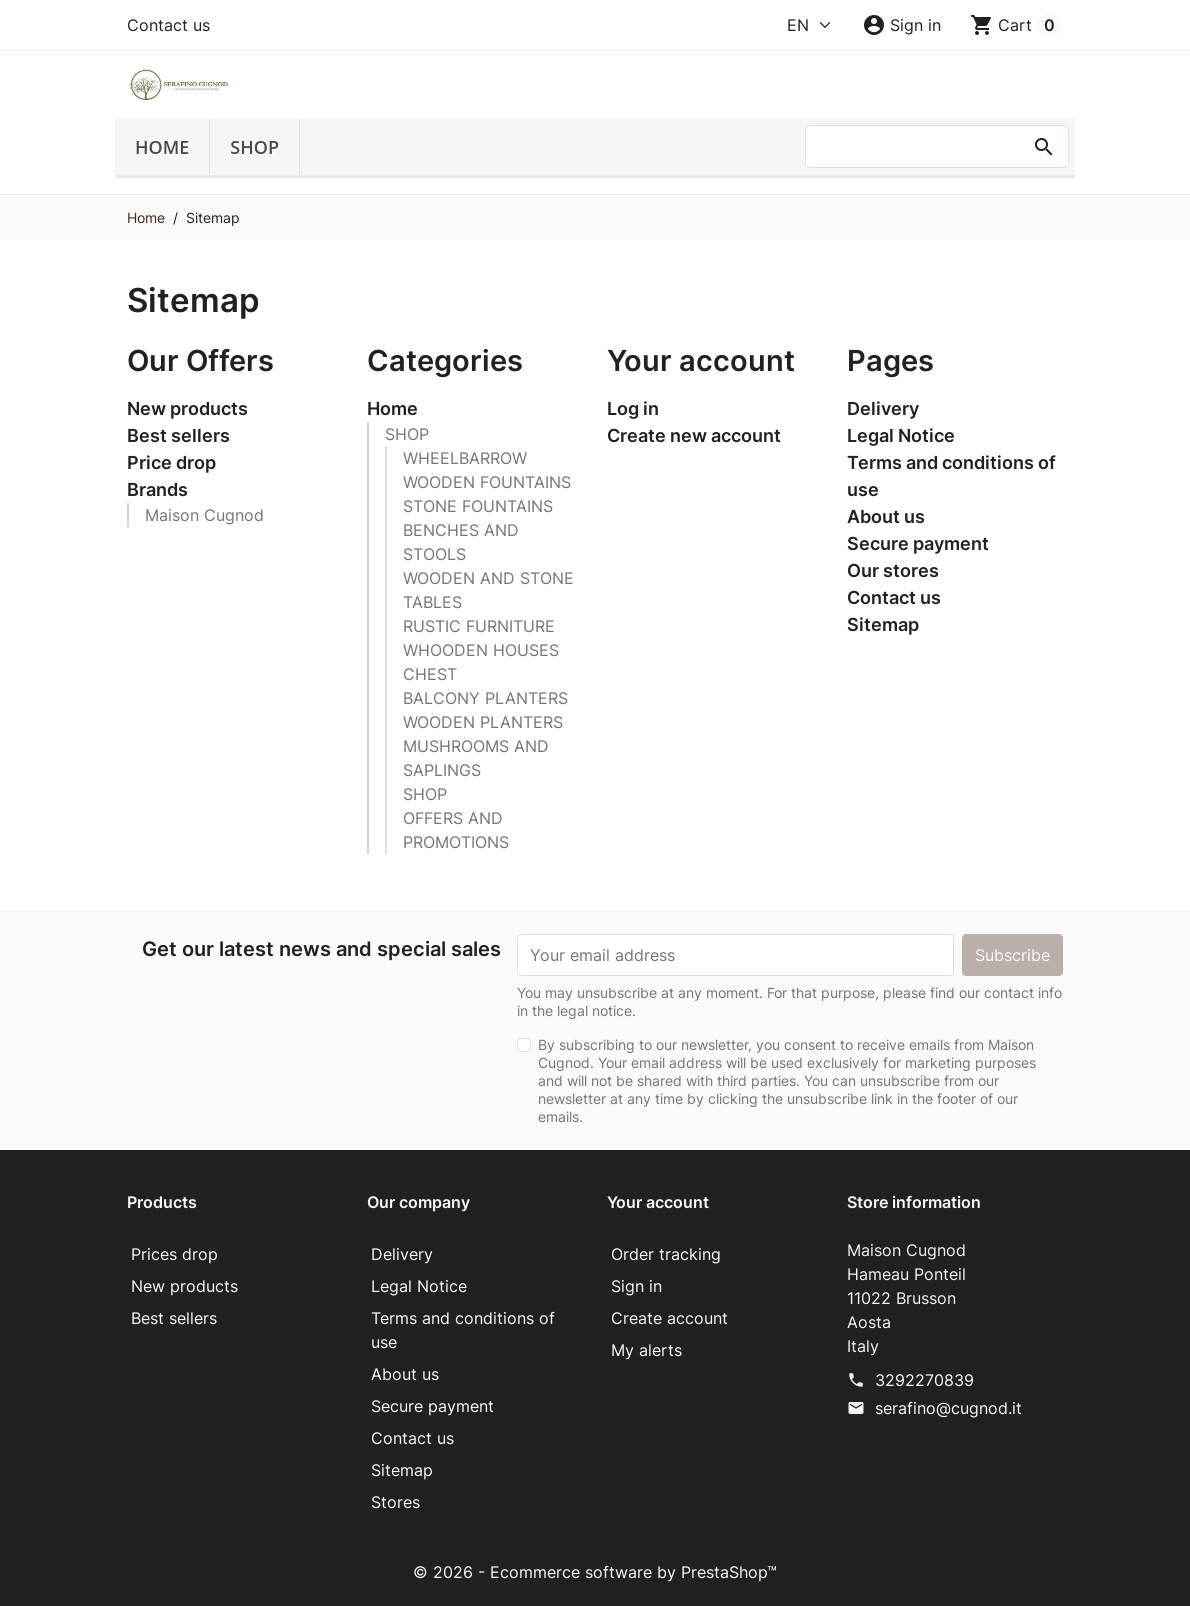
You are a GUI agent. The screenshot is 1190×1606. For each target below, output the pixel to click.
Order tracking (666, 1254)
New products (187, 408)
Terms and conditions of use (951, 476)
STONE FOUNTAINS (478, 506)
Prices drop (174, 1254)
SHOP (254, 147)
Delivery (883, 408)
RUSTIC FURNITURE (479, 626)
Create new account (694, 435)
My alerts (646, 1350)
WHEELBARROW (465, 458)
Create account (669, 1318)
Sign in (636, 1286)
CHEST (430, 674)
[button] (901, 25)
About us (886, 516)
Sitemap (883, 624)
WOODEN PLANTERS (483, 722)
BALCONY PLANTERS (485, 698)
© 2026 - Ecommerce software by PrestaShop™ (595, 1572)
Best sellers (178, 435)
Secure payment (918, 543)
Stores (395, 1502)
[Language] (810, 25)
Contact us (168, 25)
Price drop (171, 462)
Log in (633, 408)
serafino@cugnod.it (948, 1408)
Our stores (893, 570)
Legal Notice (901, 435)
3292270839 (924, 1380)
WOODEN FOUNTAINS (487, 482)
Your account (658, 1202)
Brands (157, 489)
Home (162, 147)
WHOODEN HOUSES (481, 650)
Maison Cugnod (204, 515)
